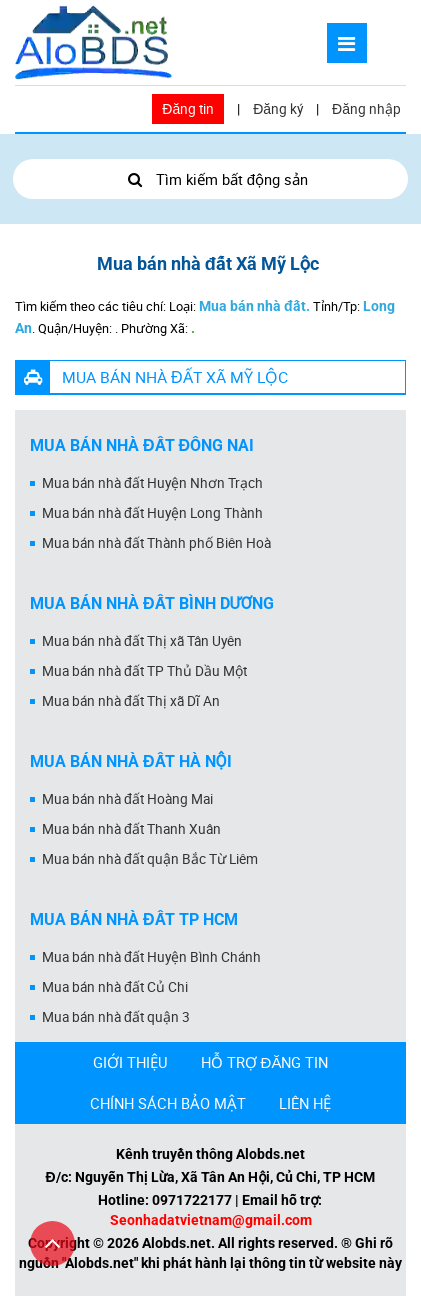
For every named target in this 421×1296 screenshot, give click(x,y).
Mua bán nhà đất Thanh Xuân (131, 829)
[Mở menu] (347, 43)
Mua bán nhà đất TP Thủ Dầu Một (144, 671)
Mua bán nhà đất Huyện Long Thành (152, 513)
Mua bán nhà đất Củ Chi (115, 987)
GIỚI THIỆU (130, 1062)
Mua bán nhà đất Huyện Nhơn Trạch (152, 483)
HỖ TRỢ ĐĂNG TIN (265, 1062)
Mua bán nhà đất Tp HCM (134, 919)
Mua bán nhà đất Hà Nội (131, 761)
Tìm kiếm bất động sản (210, 179)
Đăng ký (278, 109)
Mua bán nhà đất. (254, 306)
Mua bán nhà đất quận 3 (116, 1017)
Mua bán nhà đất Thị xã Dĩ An (131, 701)
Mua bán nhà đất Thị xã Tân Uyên (142, 641)
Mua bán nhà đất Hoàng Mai (127, 799)
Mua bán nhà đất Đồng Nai (142, 445)
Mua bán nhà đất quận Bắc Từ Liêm (150, 859)
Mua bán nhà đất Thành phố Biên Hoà (156, 543)
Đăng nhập (366, 109)
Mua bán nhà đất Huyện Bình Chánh (151, 957)
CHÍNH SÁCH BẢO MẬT (168, 1103)
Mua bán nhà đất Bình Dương (152, 603)
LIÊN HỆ (305, 1103)
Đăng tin (188, 109)
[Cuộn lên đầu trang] (52, 1243)
